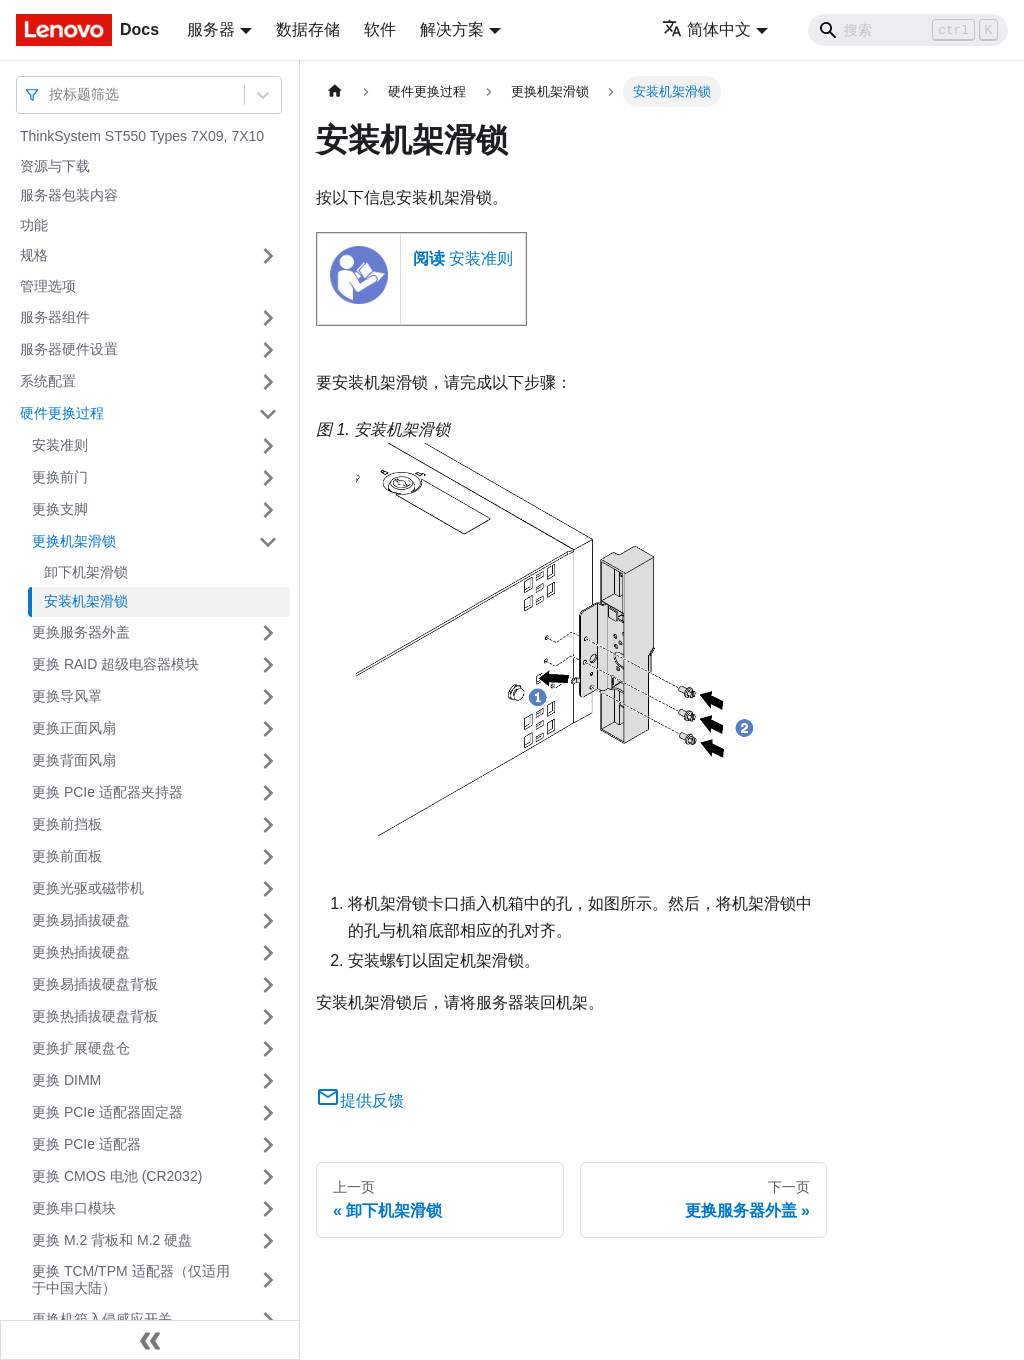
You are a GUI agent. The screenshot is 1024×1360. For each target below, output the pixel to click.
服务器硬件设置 (69, 349)
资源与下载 (55, 166)
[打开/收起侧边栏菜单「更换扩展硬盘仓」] (268, 1049)
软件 (380, 29)
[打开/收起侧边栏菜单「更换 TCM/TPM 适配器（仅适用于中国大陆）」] (268, 1280)
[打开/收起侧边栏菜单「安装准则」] (268, 446)
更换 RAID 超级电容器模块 (115, 664)
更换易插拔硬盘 (81, 920)
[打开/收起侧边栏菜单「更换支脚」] (268, 510)
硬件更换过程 (62, 413)
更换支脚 (60, 509)
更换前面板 (67, 856)
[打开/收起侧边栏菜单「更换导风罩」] (268, 697)
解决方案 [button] (452, 29)
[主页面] (335, 91)
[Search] (908, 30)
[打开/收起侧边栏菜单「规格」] (268, 256)
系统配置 (48, 381)
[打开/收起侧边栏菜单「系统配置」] (268, 382)
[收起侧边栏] (150, 1340)
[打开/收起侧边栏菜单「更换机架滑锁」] (268, 542)
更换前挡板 (67, 824)
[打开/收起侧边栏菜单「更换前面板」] (268, 857)
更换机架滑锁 (74, 541)
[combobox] (51, 94)
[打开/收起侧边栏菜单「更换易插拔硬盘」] (268, 921)
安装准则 (60, 445)
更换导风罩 (67, 696)
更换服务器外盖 (81, 632)
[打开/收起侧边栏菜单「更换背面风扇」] (268, 761)
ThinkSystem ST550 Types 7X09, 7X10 (142, 136)
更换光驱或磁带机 (88, 888)
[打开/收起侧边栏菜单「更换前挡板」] (268, 825)
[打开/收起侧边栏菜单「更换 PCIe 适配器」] (268, 1145)
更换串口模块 (74, 1208)
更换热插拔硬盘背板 (95, 1016)
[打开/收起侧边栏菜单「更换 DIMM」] (268, 1081)
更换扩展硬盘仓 (81, 1048)
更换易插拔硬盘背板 (95, 984)
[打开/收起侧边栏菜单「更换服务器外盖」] (268, 633)
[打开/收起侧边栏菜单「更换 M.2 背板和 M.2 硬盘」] (268, 1241)
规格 (34, 255)
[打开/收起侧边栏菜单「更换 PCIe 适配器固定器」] (268, 1113)
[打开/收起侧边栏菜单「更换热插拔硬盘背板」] (268, 1017)
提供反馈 (360, 1100)
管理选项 (48, 286)
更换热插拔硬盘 (81, 952)
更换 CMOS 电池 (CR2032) (117, 1176)
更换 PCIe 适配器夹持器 (107, 792)
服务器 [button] (211, 29)
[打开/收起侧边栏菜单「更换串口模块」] (268, 1209)
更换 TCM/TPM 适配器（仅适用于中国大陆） (131, 1280)
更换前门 (60, 477)
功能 (34, 225)
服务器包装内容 (69, 195)
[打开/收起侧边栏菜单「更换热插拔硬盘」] (268, 953)
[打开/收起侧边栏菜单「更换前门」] (268, 478)
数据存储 (308, 29)
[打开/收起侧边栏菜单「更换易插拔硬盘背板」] (268, 985)
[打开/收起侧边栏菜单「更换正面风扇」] (268, 729)
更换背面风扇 (74, 760)
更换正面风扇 (74, 728)
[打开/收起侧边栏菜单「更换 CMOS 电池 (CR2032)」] (268, 1177)
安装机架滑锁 (86, 601)
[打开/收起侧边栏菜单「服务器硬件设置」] (268, 350)
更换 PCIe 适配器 (86, 1144)
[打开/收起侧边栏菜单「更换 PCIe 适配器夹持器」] (268, 793)
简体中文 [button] (706, 29)
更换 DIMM (66, 1080)
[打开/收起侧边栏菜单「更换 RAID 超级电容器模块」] (268, 665)
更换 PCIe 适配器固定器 (107, 1112)
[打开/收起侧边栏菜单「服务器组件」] (268, 318)
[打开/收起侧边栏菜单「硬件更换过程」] (268, 414)
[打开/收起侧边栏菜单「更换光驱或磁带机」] (268, 889)
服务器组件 (55, 317)
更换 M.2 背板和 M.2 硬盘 (112, 1240)
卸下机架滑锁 (86, 572)
